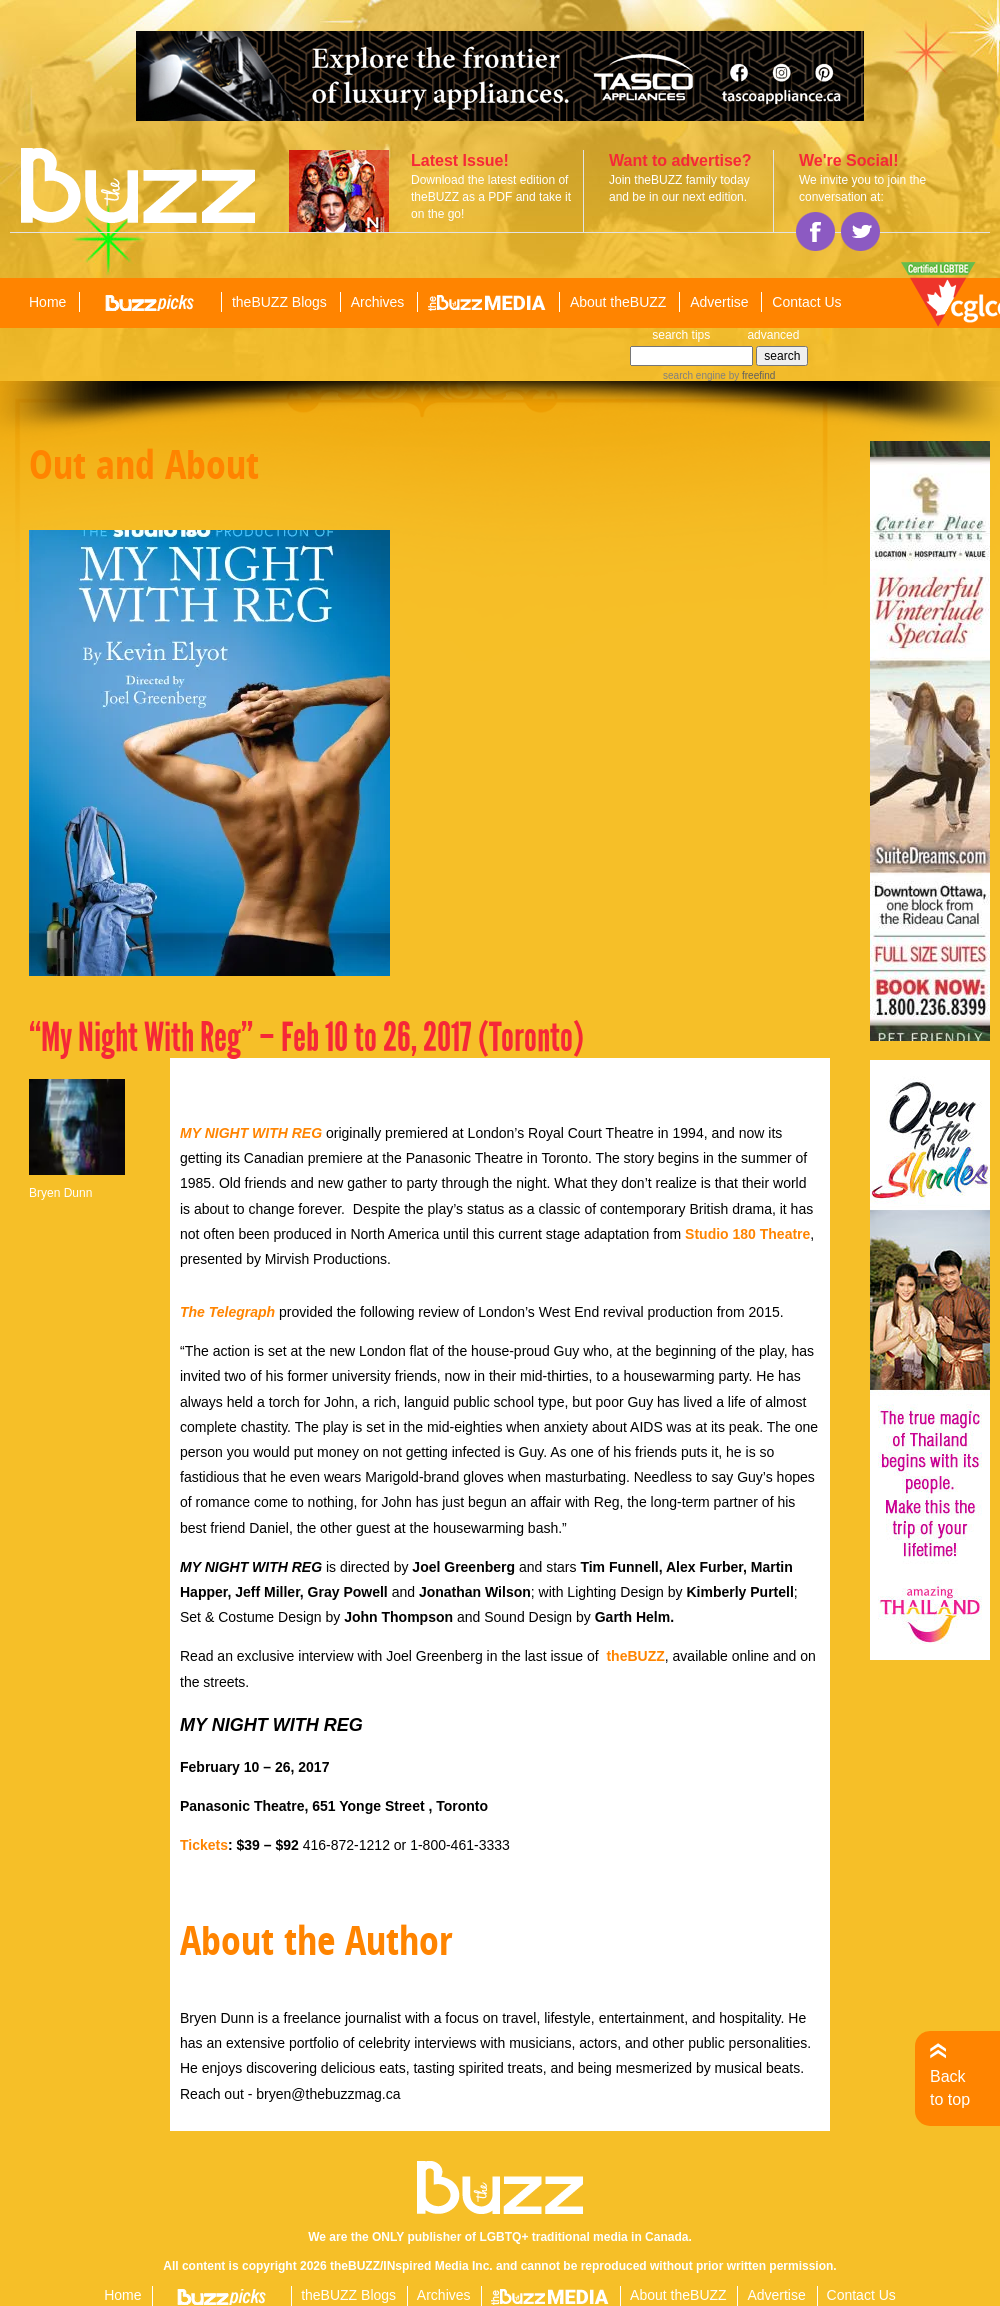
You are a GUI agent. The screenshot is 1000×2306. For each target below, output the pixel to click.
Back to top (950, 2087)
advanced (773, 335)
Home (47, 302)
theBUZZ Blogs (279, 302)
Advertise (719, 302)
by (750, 375)
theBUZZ (635, 1656)
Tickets (204, 1845)
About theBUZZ (618, 302)
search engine (694, 375)
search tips (681, 335)
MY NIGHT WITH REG (251, 1133)
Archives (378, 302)
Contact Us (806, 302)
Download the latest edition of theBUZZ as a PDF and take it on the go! (491, 197)
